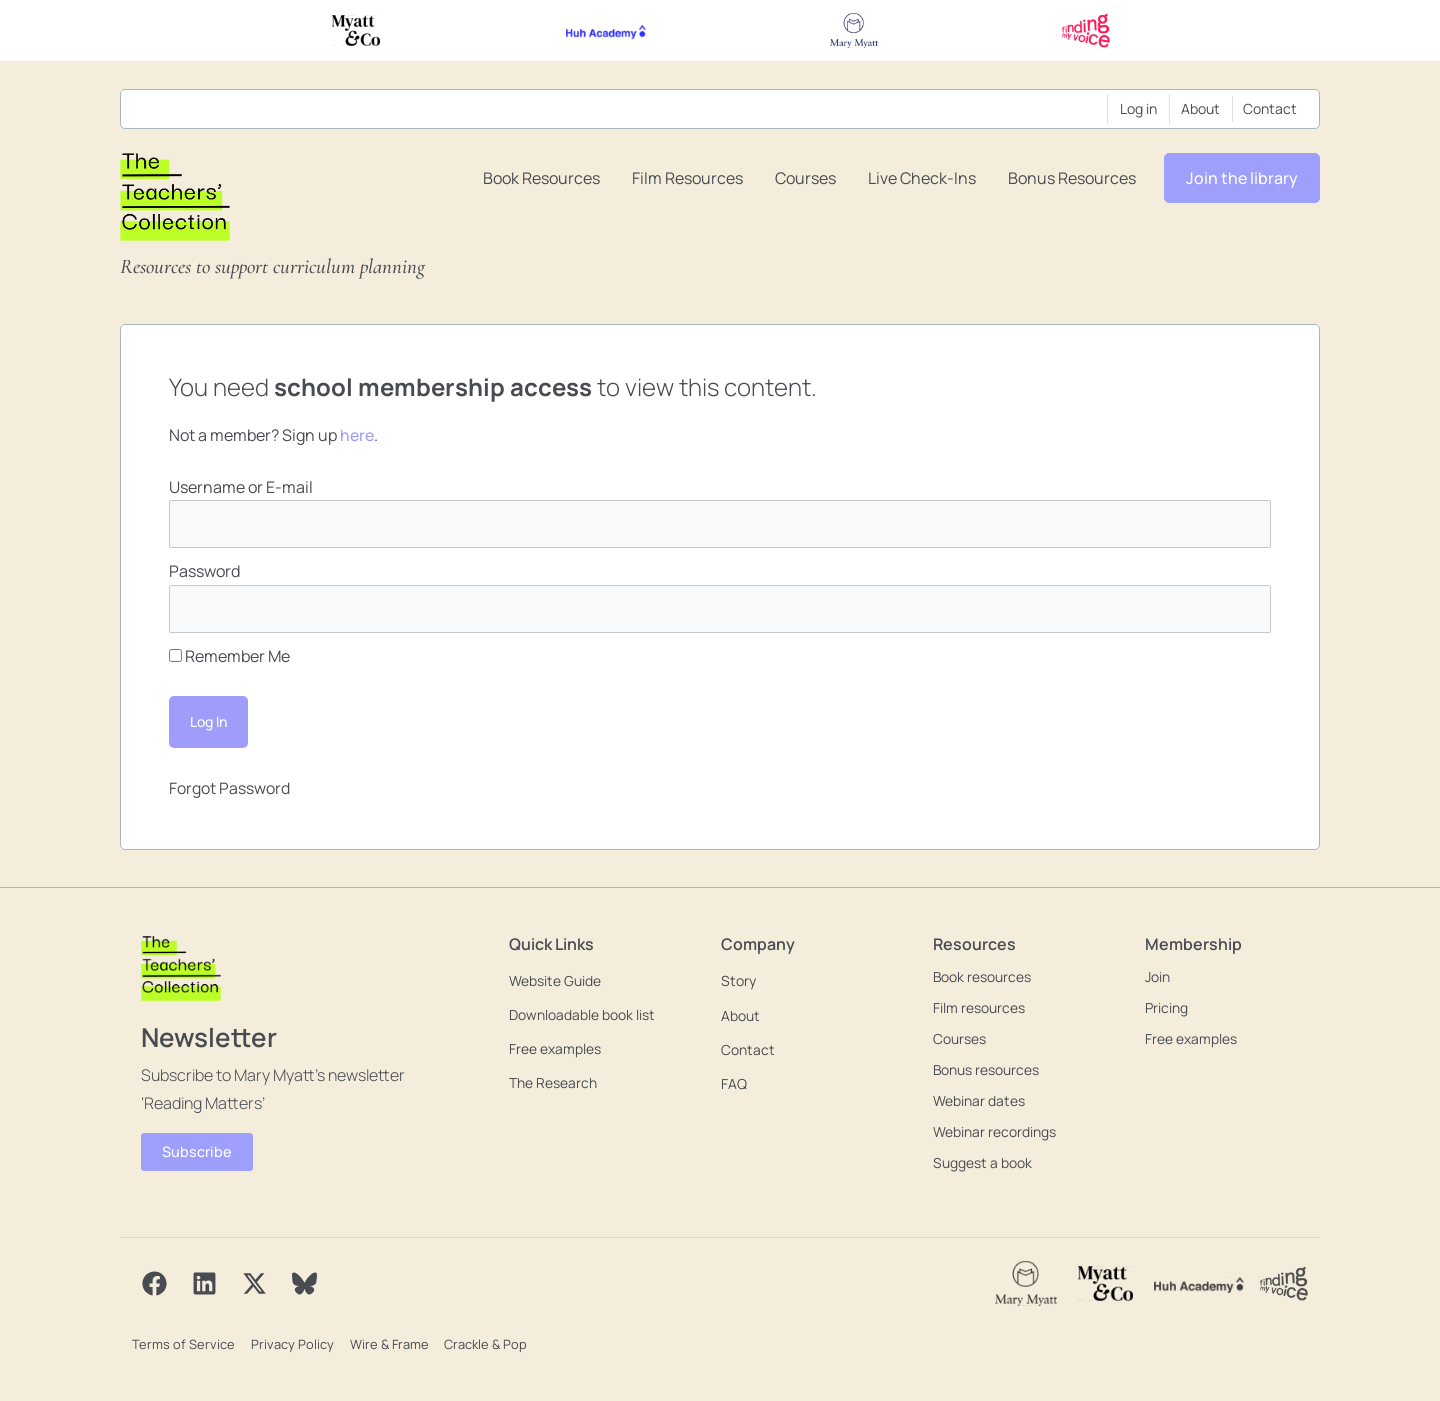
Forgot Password (229, 789)
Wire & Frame (385, 1343)
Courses (805, 178)
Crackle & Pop (481, 1343)
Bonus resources (1072, 178)
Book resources (541, 178)
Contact (1270, 108)
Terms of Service (182, 1343)
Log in (1138, 108)
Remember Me (229, 657)
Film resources (687, 178)
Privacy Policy (289, 1343)
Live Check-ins (922, 178)
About (1200, 108)
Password (204, 572)
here (357, 435)
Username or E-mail (241, 487)
